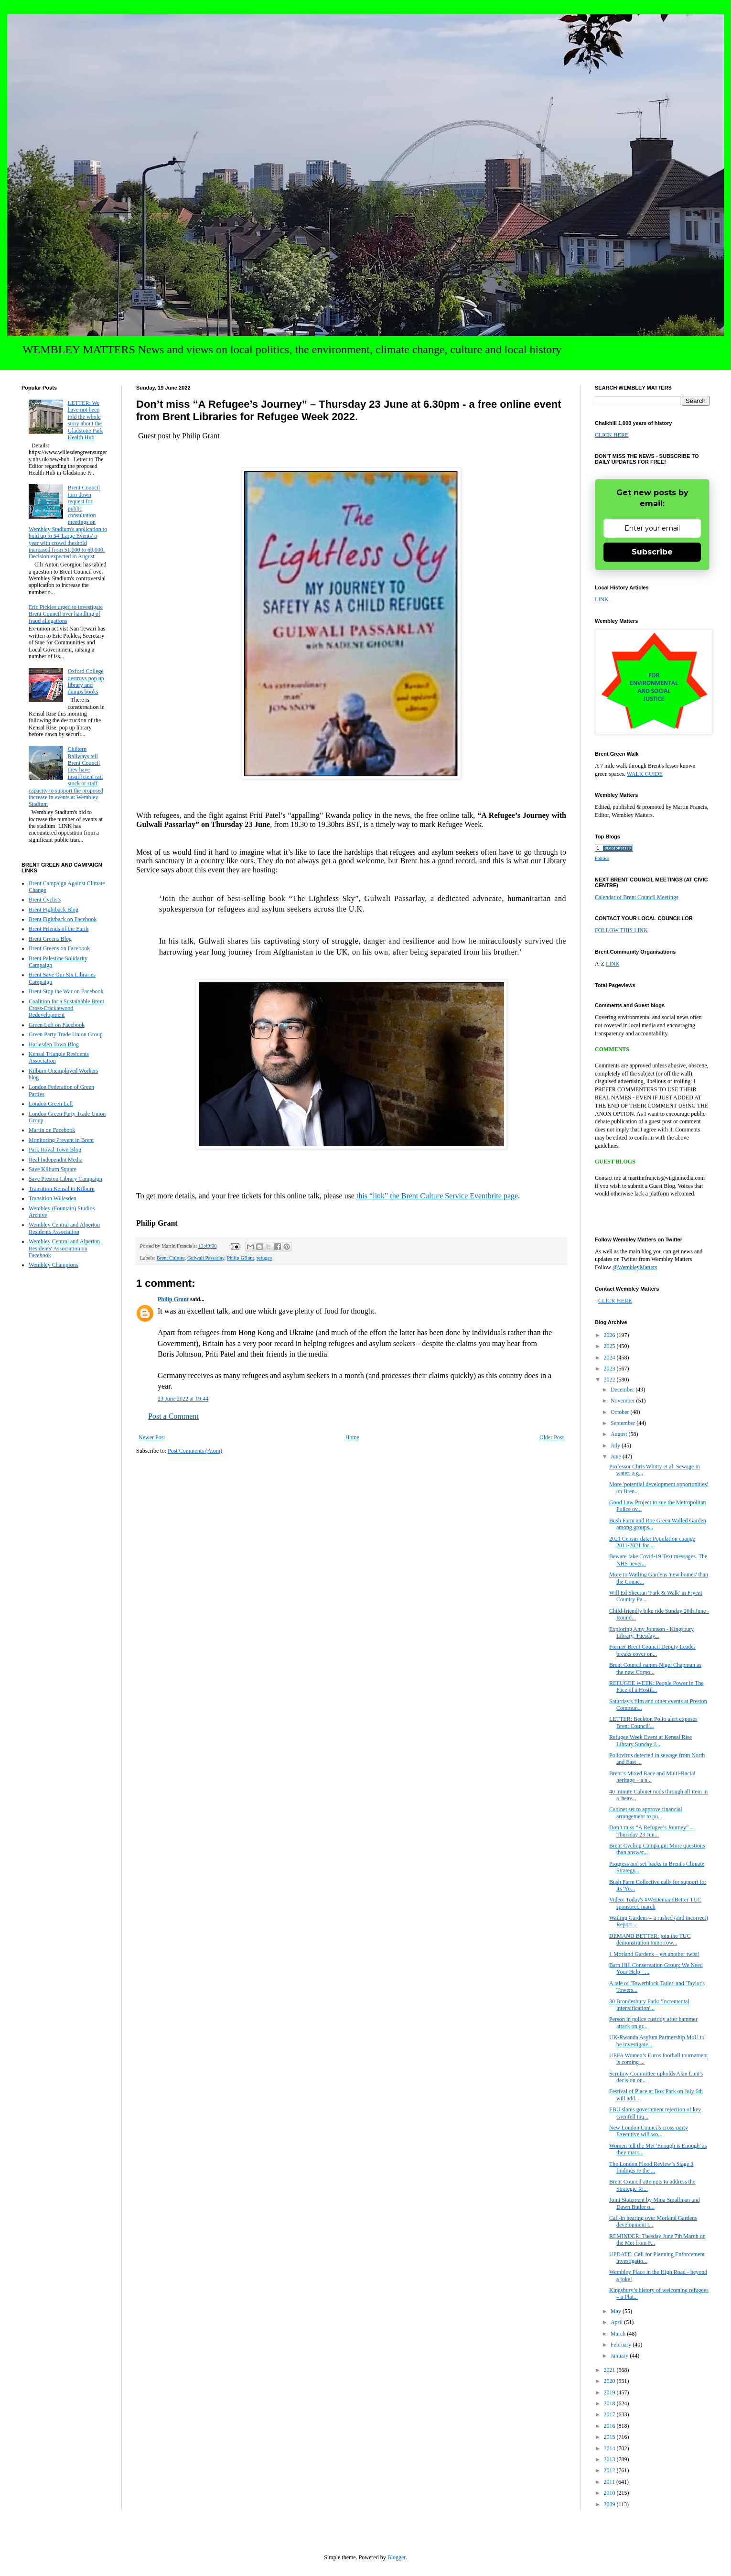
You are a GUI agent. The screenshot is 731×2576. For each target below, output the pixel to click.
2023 (610, 1368)
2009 (610, 2504)
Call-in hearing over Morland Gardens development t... (653, 2221)
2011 (610, 2481)
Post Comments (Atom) (195, 1450)
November (623, 1400)
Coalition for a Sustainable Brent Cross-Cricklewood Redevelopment (66, 1008)
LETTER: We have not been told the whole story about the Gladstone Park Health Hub (85, 420)
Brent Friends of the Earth (58, 928)
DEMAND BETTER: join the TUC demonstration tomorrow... (649, 1939)
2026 (610, 1335)
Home (352, 1437)
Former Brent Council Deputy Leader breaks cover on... (652, 1650)
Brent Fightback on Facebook (63, 919)
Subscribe (652, 551)
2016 (610, 2426)
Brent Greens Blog (50, 938)
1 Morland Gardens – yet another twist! (654, 1954)
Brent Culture (170, 1258)
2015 (610, 2437)
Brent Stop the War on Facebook (66, 991)
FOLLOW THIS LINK (621, 930)
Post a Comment (173, 1416)
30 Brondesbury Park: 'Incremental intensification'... (649, 2004)
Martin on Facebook (52, 1130)
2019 (610, 2392)
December (623, 1389)
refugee (264, 1258)
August (620, 1434)
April (617, 2322)
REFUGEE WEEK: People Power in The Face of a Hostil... (656, 1686)
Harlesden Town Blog (54, 1044)
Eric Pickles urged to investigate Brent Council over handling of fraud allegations (66, 614)
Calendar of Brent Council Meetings (636, 897)
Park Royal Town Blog (55, 1149)
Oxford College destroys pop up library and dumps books (86, 681)
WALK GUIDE (645, 774)
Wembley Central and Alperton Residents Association (64, 1228)
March (619, 2333)
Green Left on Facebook (57, 1025)
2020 (610, 2381)
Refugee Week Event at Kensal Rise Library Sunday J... (650, 1740)
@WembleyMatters (635, 1267)
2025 (610, 1346)
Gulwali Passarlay (206, 1258)
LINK (602, 599)
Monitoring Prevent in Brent (61, 1140)
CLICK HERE (611, 435)
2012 (610, 2470)
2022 (610, 1379)
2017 (610, 2414)
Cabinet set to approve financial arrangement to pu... (645, 1812)
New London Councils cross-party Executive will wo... (648, 2131)
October (621, 1412)
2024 (610, 1357)
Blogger (396, 2557)
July (616, 1445)
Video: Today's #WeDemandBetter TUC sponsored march (655, 1903)
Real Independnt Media (56, 1159)
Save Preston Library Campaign (65, 1178)
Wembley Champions (53, 1264)
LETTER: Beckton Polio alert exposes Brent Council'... (653, 1722)
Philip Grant (173, 1299)
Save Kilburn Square (52, 1169)
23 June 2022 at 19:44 (183, 1398)
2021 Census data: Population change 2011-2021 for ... (652, 1542)
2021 (610, 2370)
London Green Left (51, 1103)
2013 (610, 2459)
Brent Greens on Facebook (59, 948)
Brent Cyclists (45, 899)
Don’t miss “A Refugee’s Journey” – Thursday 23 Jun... (651, 1830)
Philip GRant (240, 1258)
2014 (610, 2448)
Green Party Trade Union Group (66, 1034)
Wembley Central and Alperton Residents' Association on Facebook (64, 1248)
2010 (610, 2492)
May (617, 2311)
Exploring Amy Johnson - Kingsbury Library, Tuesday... (651, 1632)
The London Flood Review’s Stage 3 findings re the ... (651, 2167)
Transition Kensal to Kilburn (62, 1188)
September (623, 1423)
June (617, 1456)
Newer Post (152, 1437)
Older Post (551, 1437)
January (620, 2355)
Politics (602, 858)
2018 (610, 2403)
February (622, 2344)
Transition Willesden (52, 1198)
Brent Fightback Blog (53, 909)
